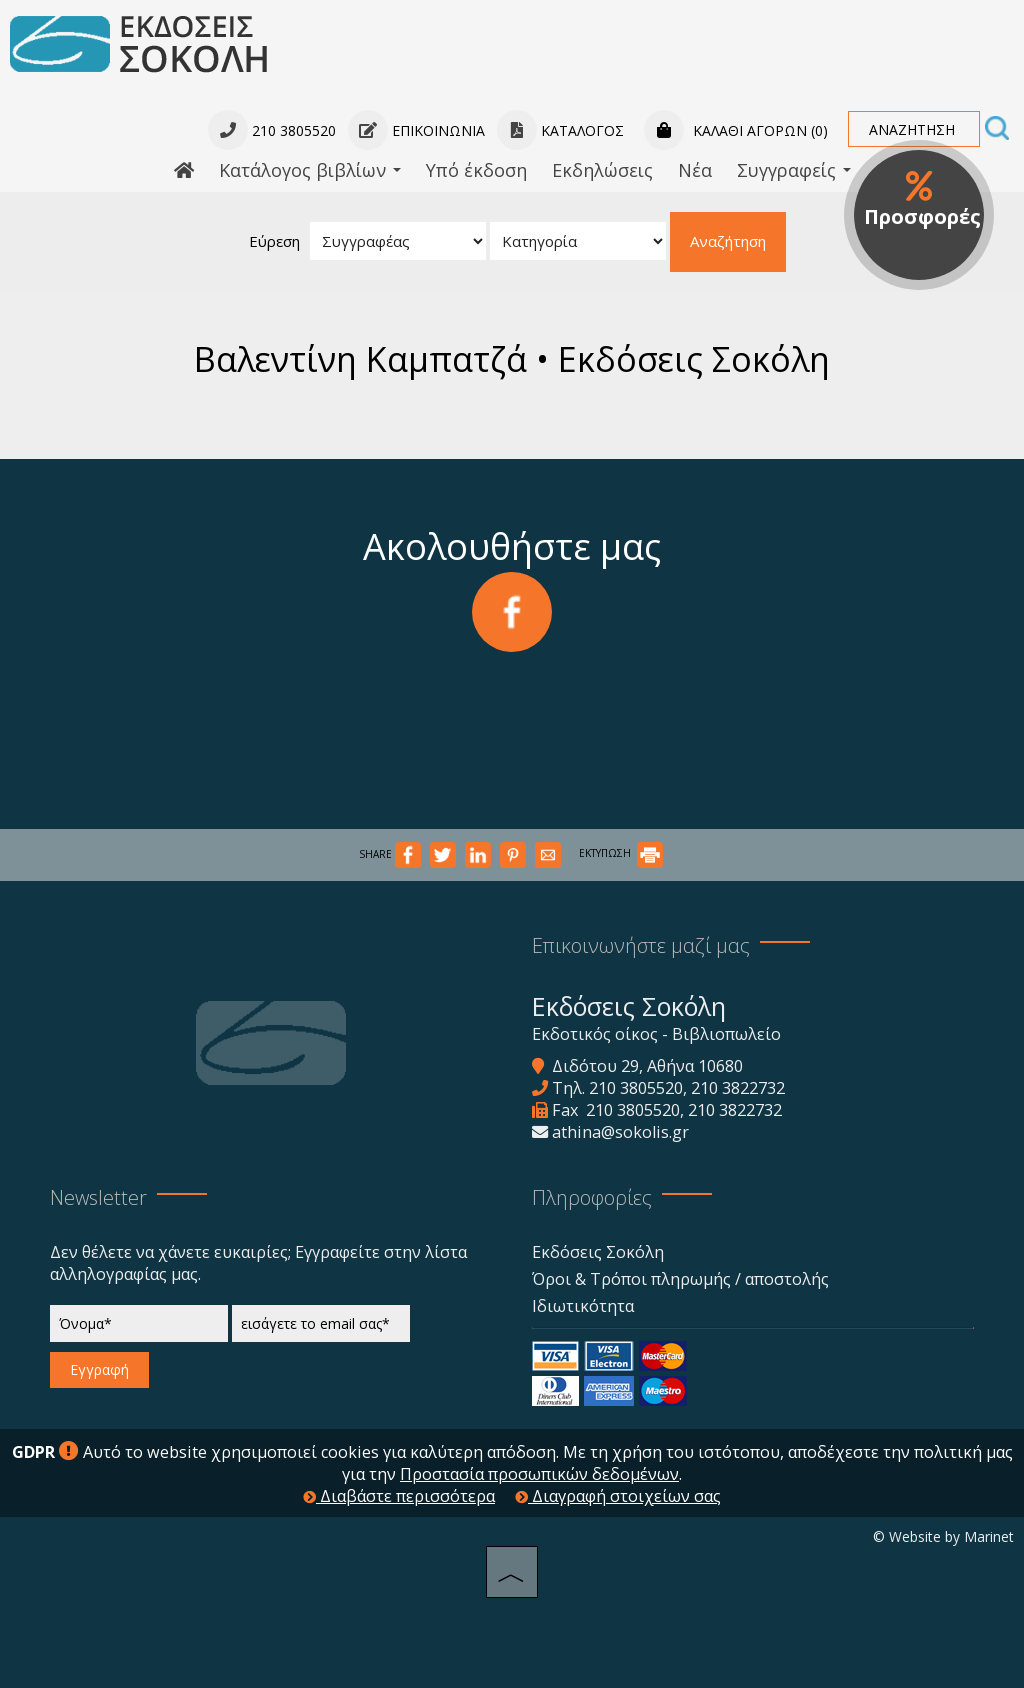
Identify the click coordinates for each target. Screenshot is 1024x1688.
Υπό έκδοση (476, 170)
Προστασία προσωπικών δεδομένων (539, 1474)
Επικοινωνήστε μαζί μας (641, 945)
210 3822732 (738, 1088)
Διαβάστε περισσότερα (399, 1496)
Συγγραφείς (794, 170)
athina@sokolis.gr (620, 1132)
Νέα (695, 170)
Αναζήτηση (728, 241)
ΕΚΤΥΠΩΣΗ (621, 853)
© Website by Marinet (943, 1536)
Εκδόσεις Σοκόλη (598, 1252)
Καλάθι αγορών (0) (736, 130)
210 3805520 (636, 1088)
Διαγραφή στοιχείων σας (618, 1496)
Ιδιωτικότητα (583, 1306)
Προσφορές (922, 200)
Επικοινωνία (416, 130)
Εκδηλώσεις (602, 170)
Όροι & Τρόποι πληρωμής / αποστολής (680, 1279)
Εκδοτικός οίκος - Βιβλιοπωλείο (656, 1034)
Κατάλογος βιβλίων (310, 170)
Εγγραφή (99, 1369)
